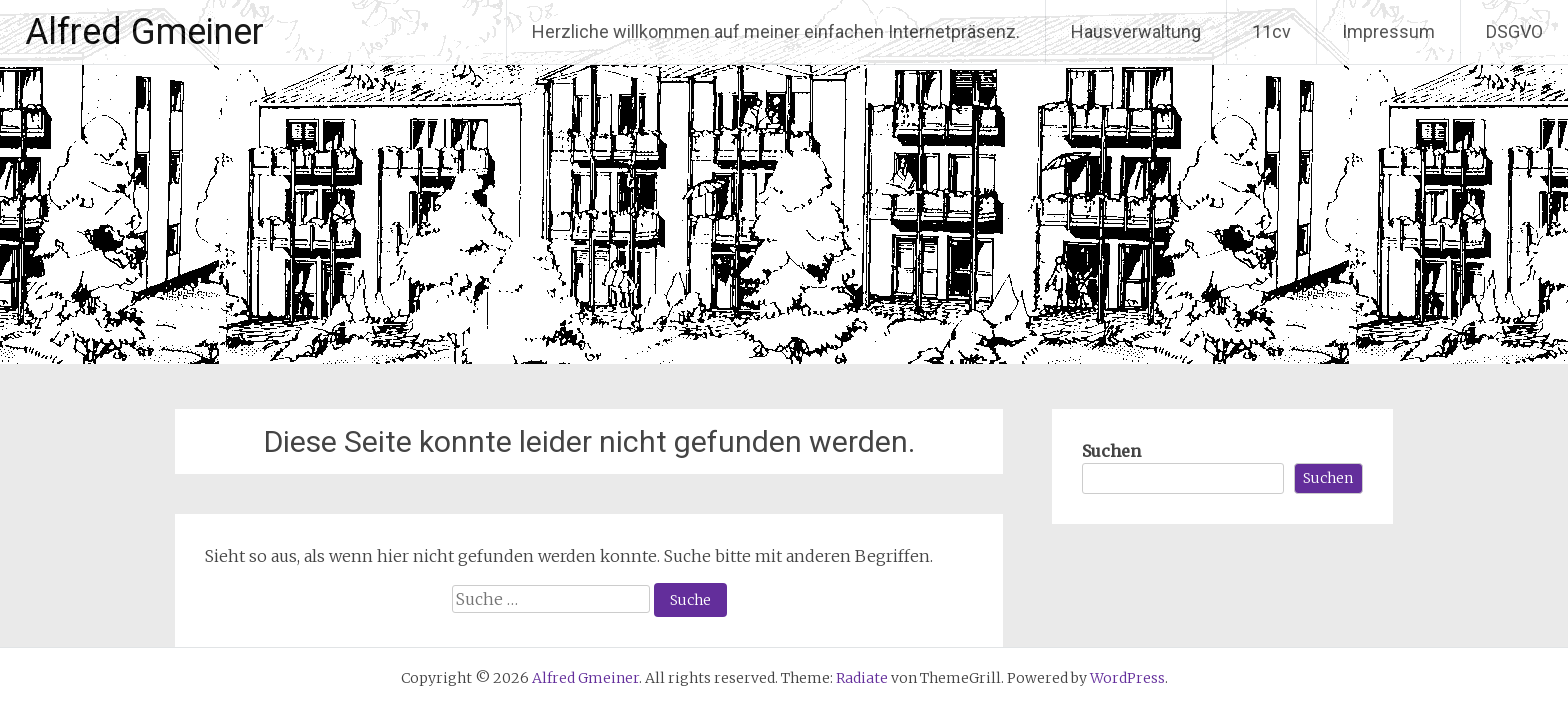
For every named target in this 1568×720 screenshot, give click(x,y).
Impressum (1388, 31)
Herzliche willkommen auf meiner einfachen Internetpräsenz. (776, 31)
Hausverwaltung (1136, 31)
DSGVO (1514, 31)
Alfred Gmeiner (144, 32)
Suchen (1111, 451)
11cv (1271, 31)
